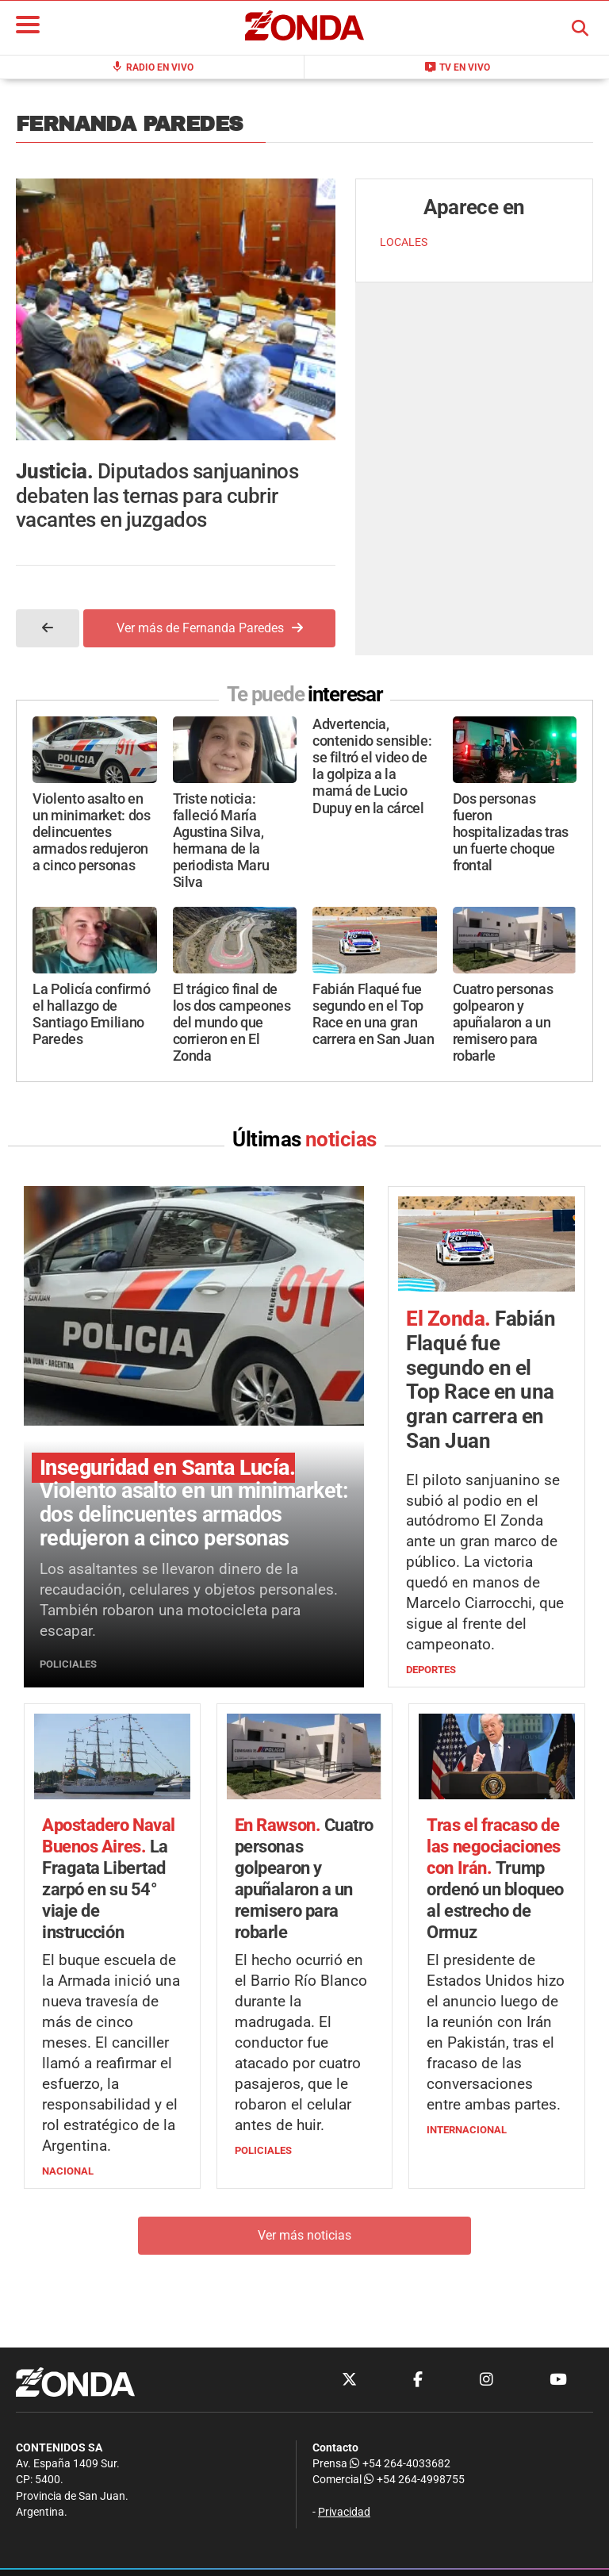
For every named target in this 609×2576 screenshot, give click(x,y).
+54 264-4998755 (413, 2479)
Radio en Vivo (152, 67)
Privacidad (344, 2512)
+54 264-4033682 (400, 2463)
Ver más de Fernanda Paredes (210, 627)
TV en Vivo (457, 67)
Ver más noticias (304, 2235)
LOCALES (403, 242)
